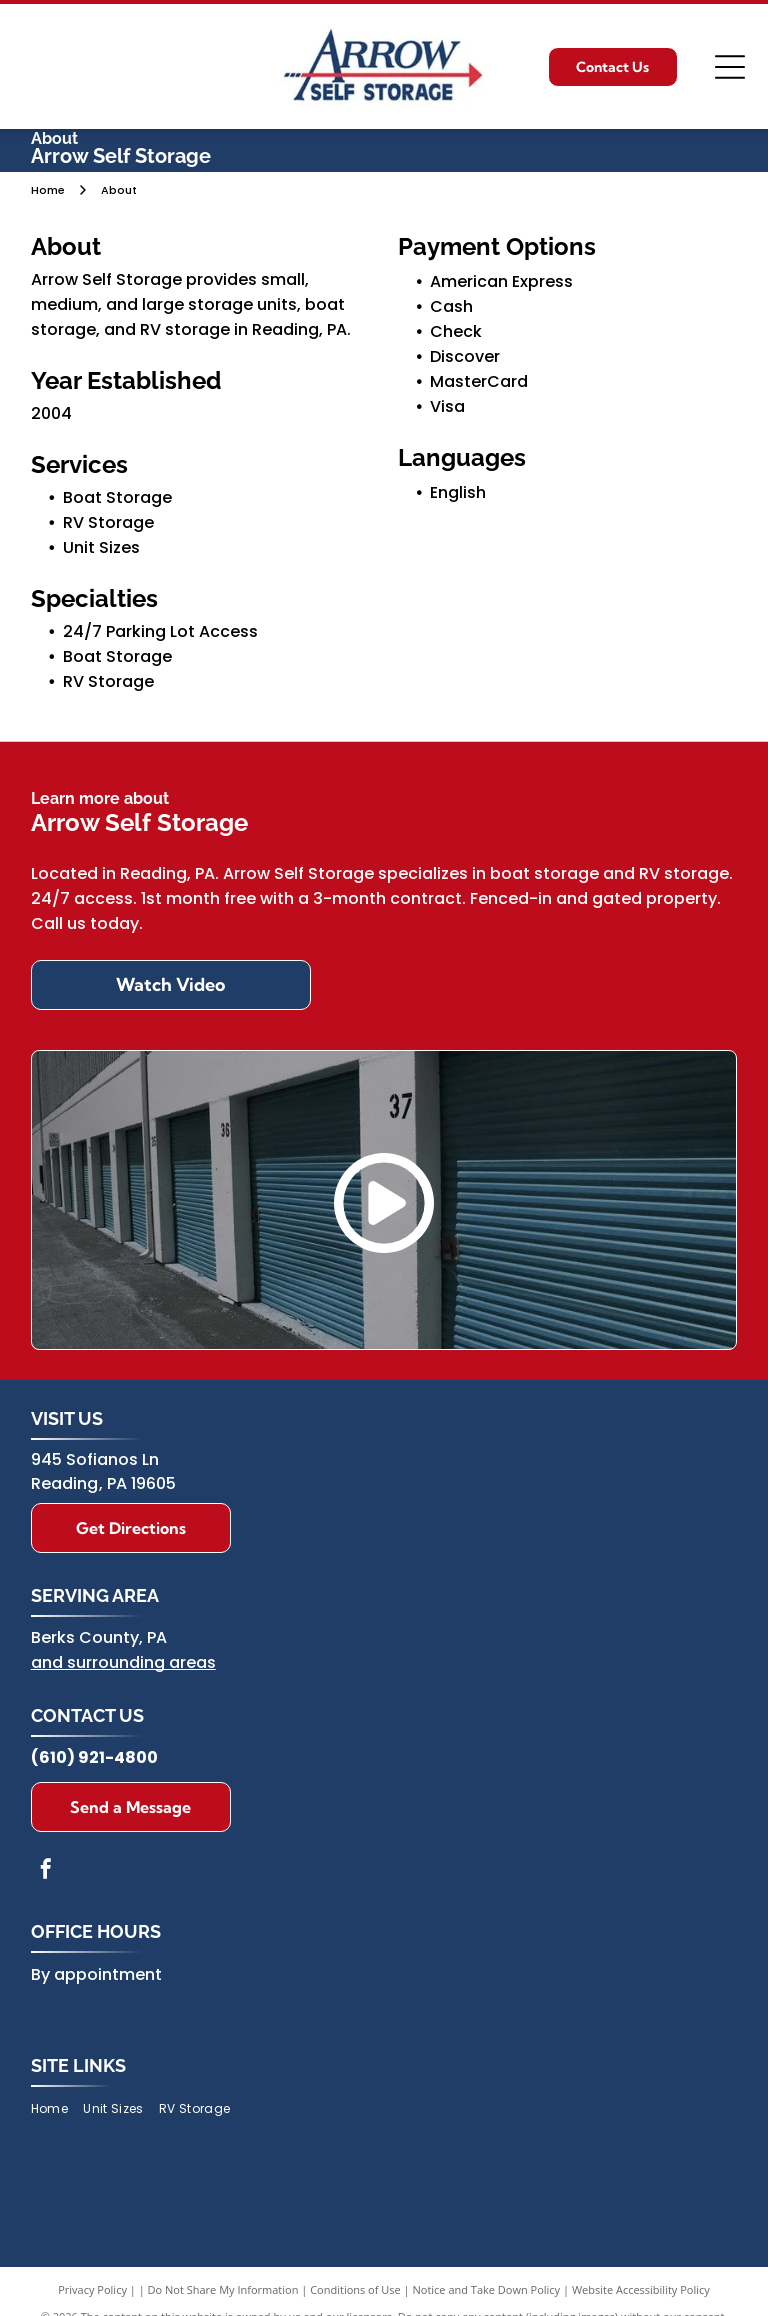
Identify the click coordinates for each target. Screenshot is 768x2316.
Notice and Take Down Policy (487, 2289)
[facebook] (46, 1871)
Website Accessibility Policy (641, 2289)
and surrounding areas (123, 1662)
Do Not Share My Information (223, 2289)
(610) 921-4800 (94, 1757)
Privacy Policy (92, 2289)
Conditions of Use (355, 2289)
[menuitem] (57, 2108)
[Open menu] (730, 67)
